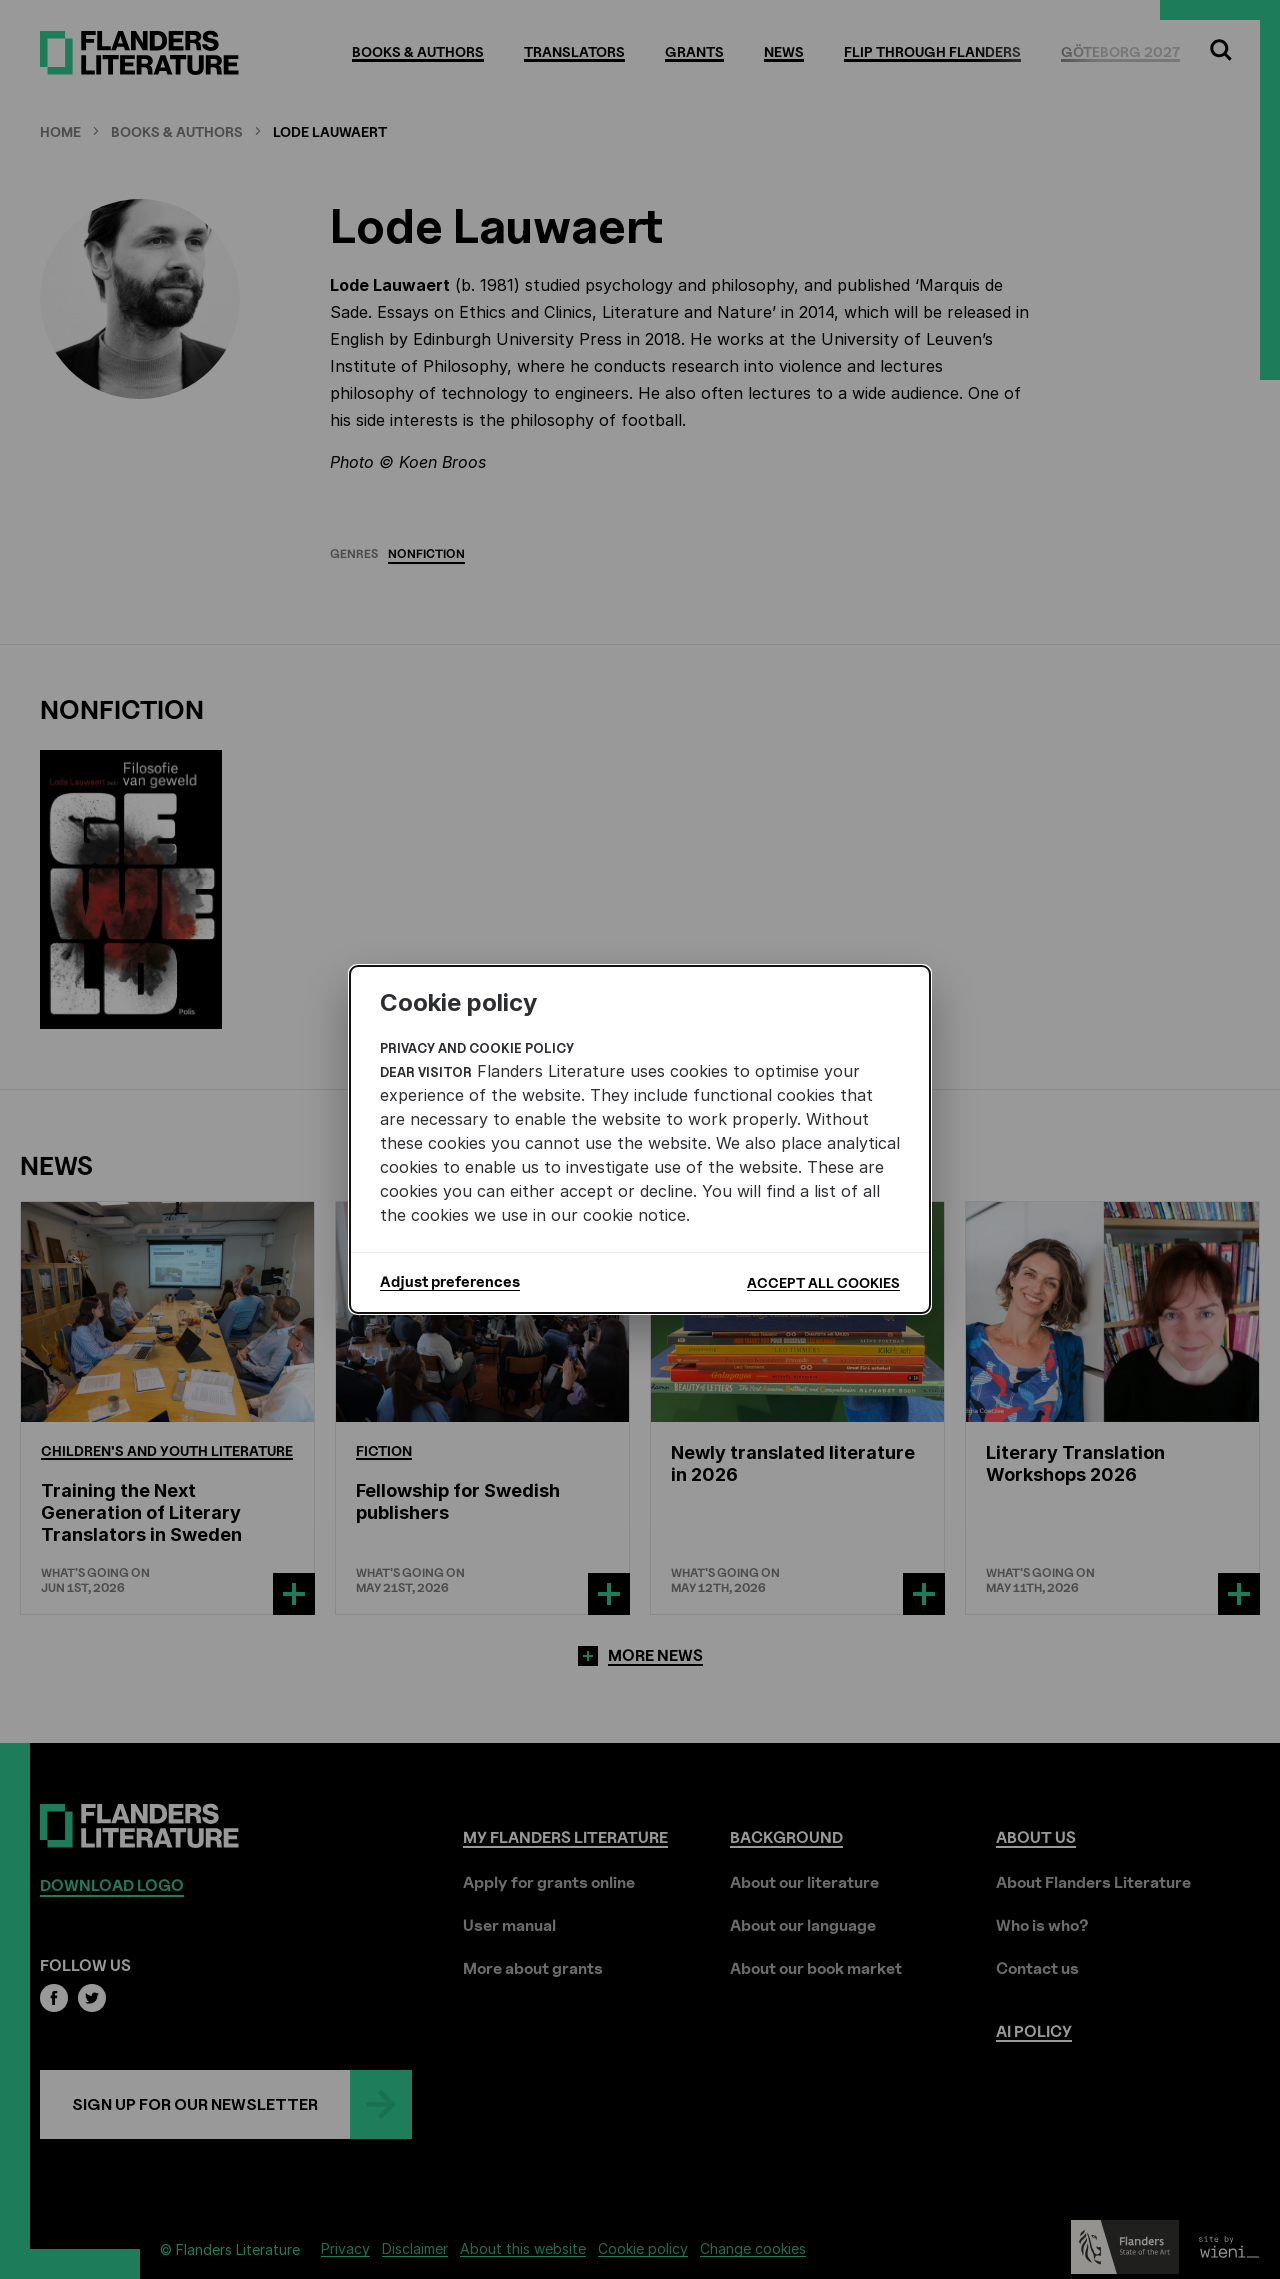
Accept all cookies (823, 1282)
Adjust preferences (450, 1282)
